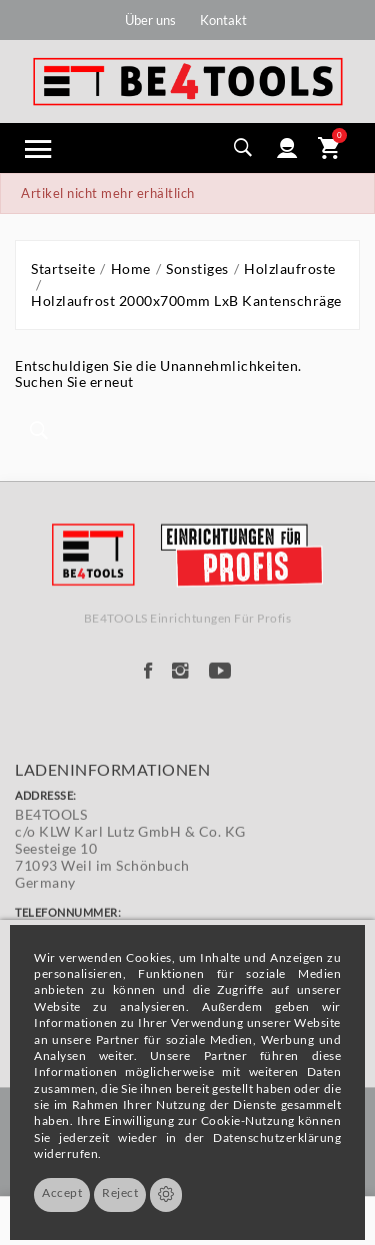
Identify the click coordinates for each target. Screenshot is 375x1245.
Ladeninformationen (112, 847)
